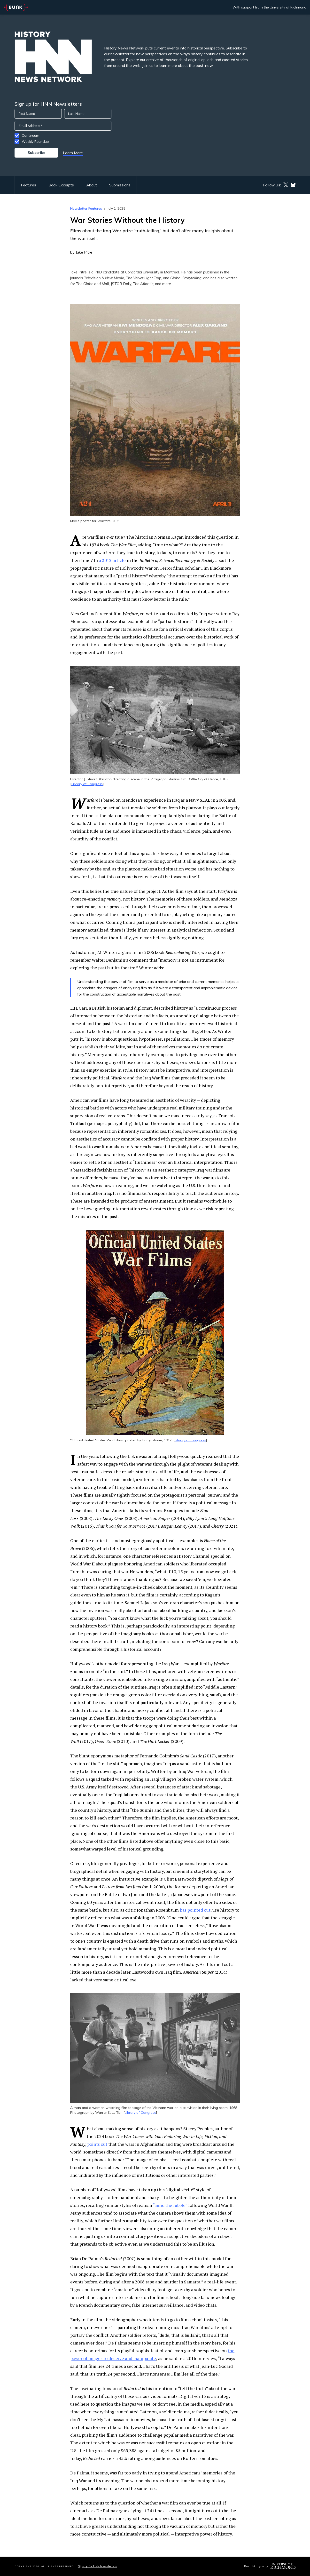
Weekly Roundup (35, 141)
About (91, 185)
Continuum (30, 135)
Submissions (120, 185)
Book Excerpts (61, 185)
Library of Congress (87, 784)
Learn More (73, 152)
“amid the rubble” (170, 2205)
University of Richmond (288, 7)
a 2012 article (112, 560)
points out (97, 2144)
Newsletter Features (86, 208)
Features (28, 185)
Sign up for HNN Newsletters (97, 2566)
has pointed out (195, 1910)
